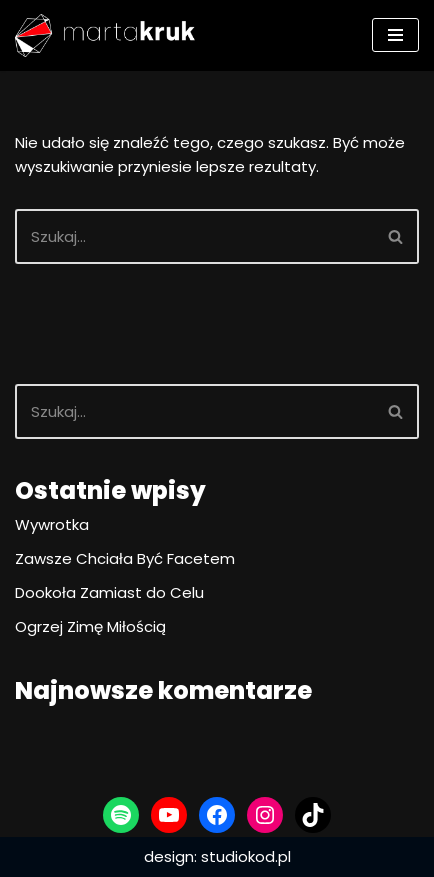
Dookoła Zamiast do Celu (109, 592)
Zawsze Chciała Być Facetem (125, 558)
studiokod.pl (246, 856)
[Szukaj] (194, 236)
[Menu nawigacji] (395, 35)
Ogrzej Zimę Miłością (90, 626)
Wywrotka (52, 524)
